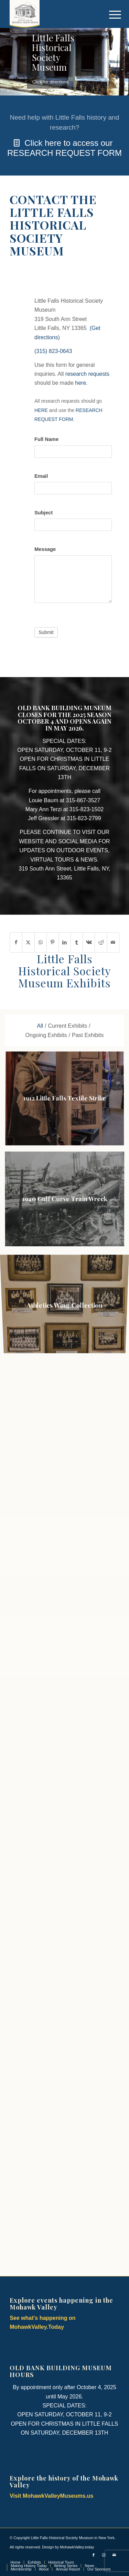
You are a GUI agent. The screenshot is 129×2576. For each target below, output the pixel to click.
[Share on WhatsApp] (40, 942)
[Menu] (109, 14)
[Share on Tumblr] (77, 942)
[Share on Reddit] (101, 942)
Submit (46, 632)
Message (45, 549)
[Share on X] (28, 942)
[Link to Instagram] (104, 2555)
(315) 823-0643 (53, 351)
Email (41, 476)
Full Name (46, 439)
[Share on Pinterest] (52, 942)
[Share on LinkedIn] (65, 942)
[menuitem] (109, 14)
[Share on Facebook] (16, 942)
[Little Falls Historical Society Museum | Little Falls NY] (53, 14)
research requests (87, 374)
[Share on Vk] (89, 942)
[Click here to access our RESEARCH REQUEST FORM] (64, 135)
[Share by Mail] (113, 942)
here (80, 383)
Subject (43, 512)
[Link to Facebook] (93, 2555)
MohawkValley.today (77, 2547)
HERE (41, 410)
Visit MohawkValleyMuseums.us (51, 2496)
